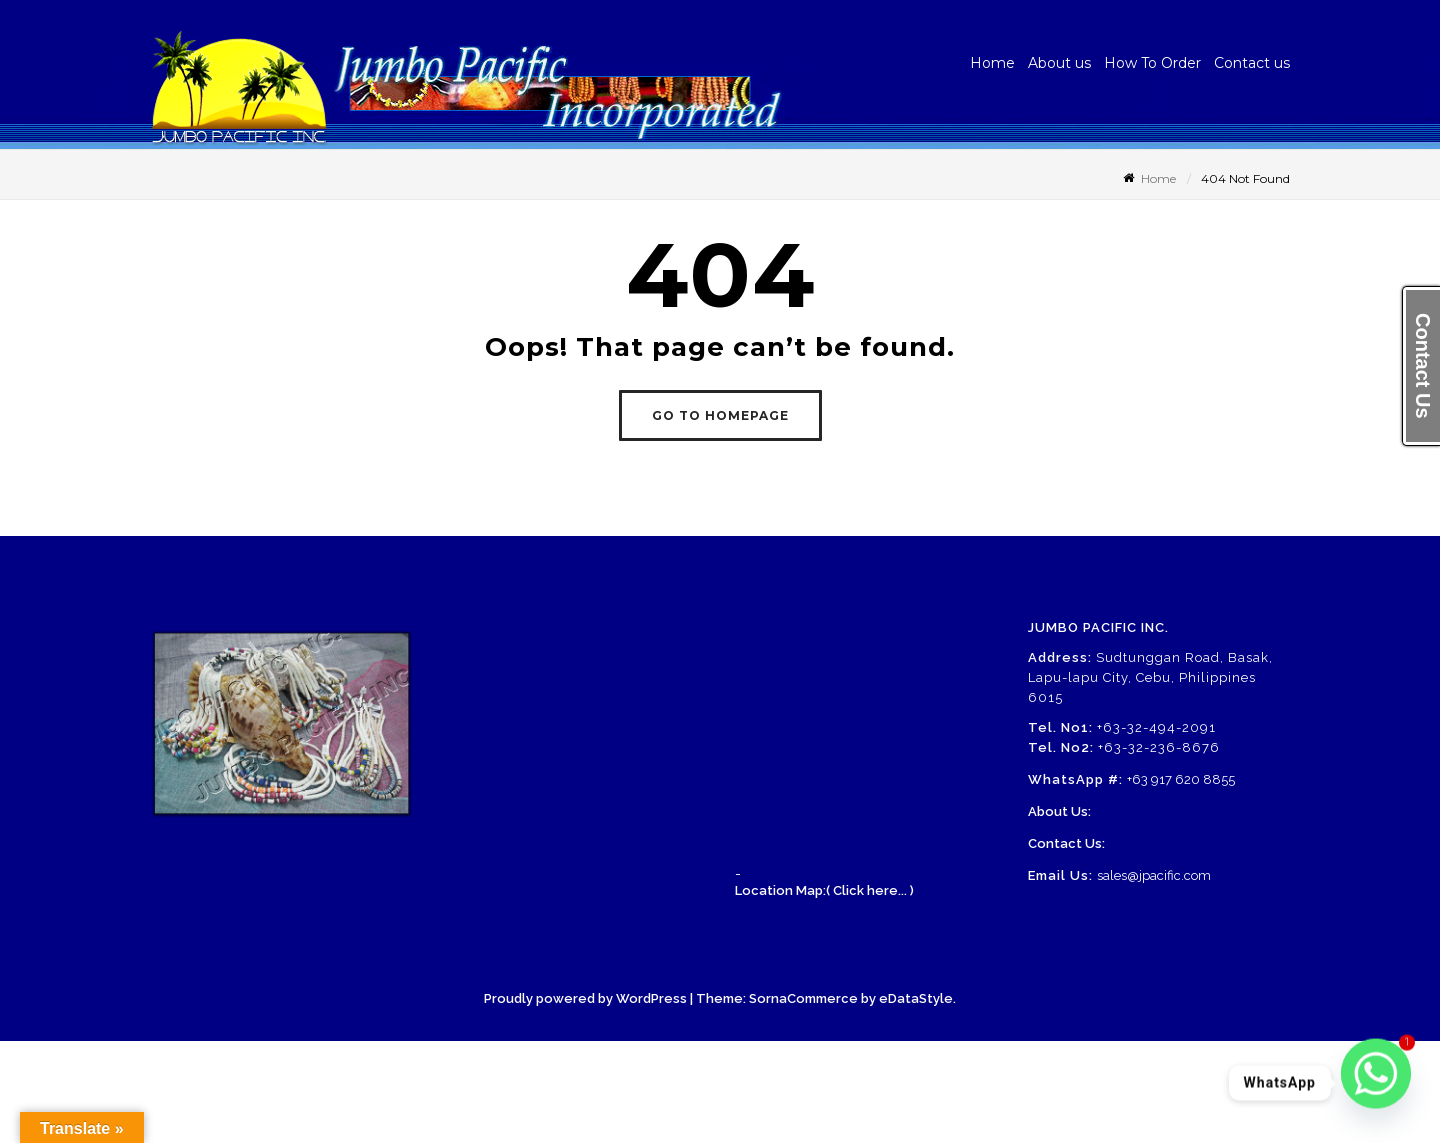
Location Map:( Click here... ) (824, 890)
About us (1059, 63)
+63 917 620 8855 (1181, 779)
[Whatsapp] (1376, 1083)
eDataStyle (916, 998)
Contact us (1252, 63)
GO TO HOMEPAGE (720, 415)
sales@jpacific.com (1154, 875)
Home (992, 63)
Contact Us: (1066, 843)
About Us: (1059, 811)
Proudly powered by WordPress (585, 998)
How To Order (1152, 63)
